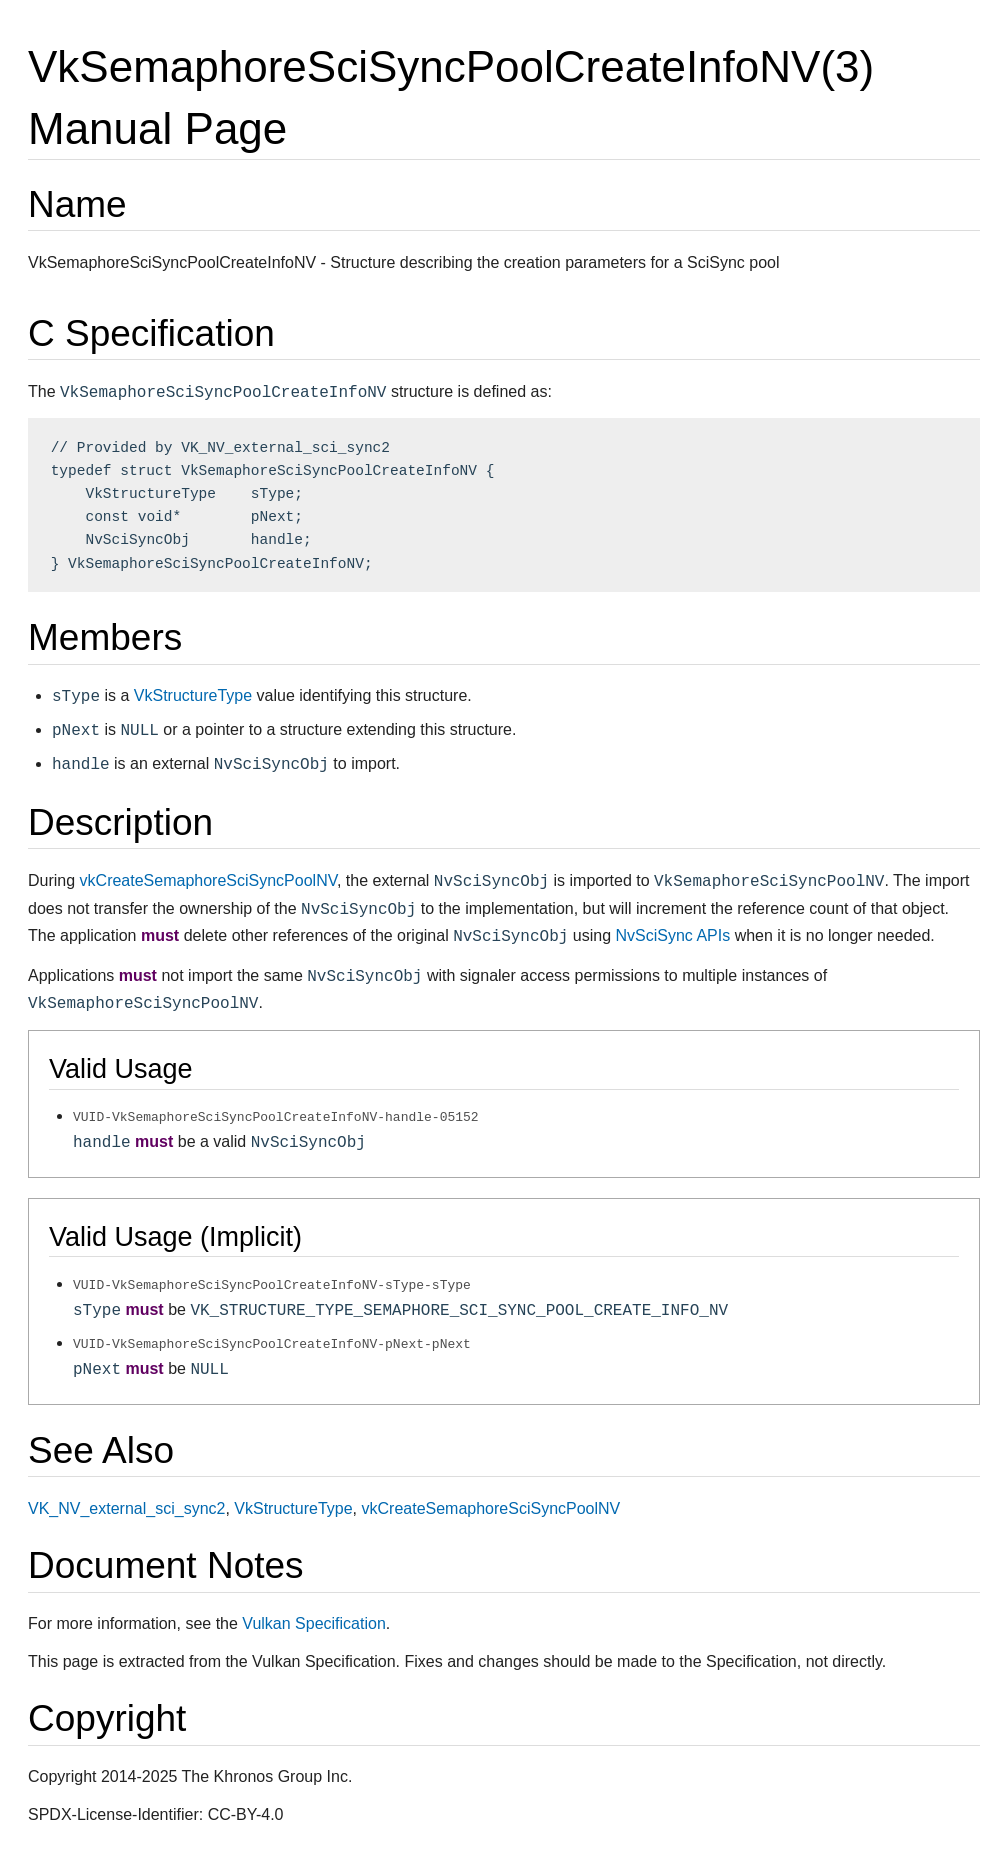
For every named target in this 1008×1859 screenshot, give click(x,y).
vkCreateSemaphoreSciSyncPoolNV (208, 880)
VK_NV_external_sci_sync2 (126, 1507)
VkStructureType (193, 695)
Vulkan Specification (314, 1623)
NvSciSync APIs (673, 935)
